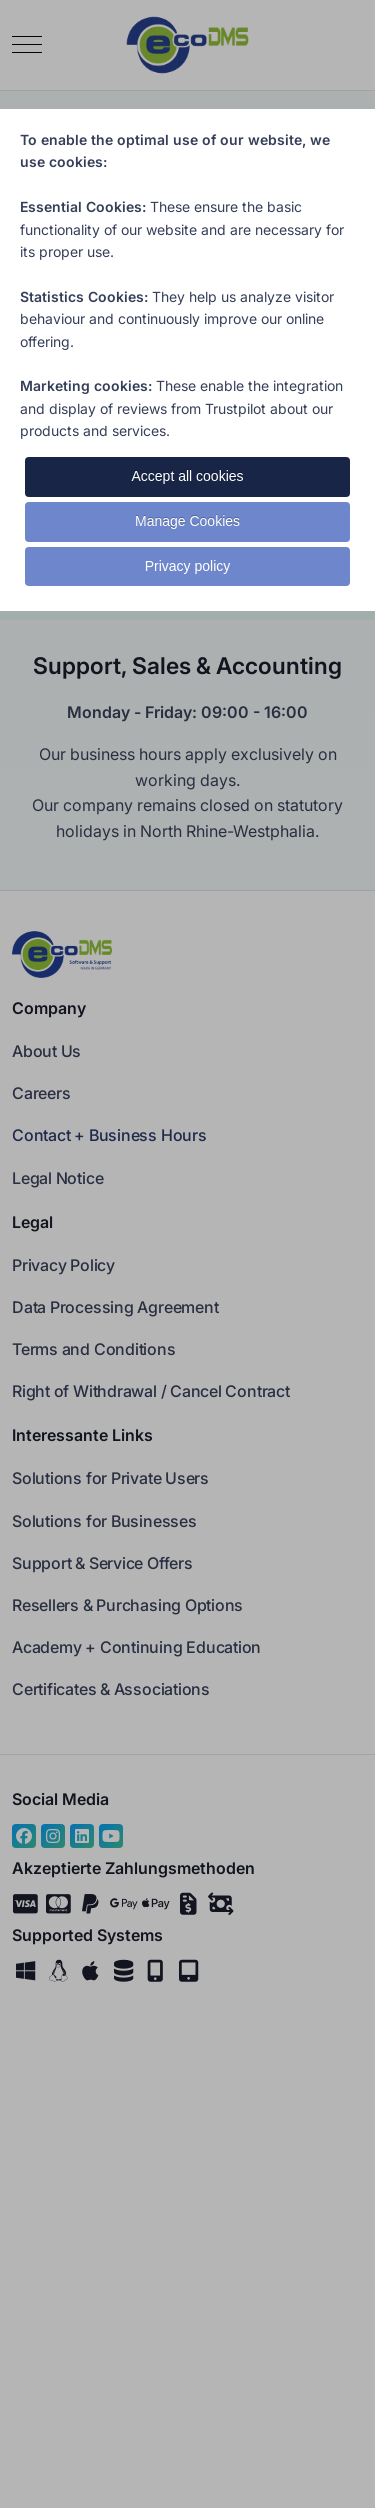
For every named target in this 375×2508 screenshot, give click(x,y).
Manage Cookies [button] (187, 521)
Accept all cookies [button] (187, 476)
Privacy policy (188, 566)
